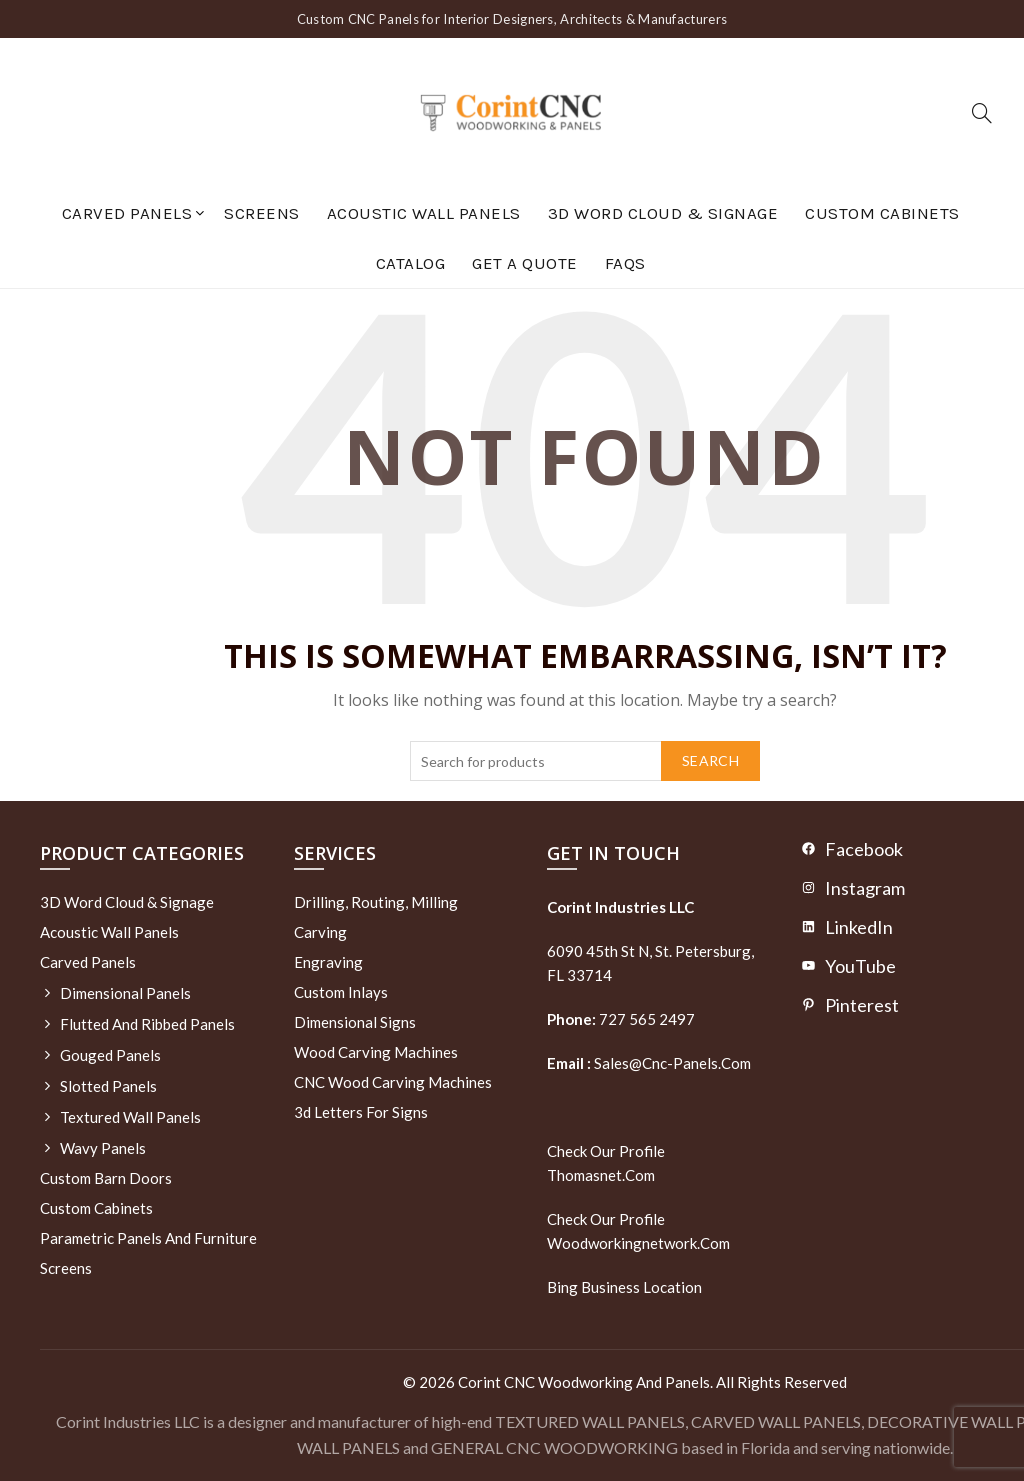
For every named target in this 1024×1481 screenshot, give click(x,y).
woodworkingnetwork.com (638, 1243)
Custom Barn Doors (106, 1178)
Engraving (328, 962)
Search (710, 760)
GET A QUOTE (525, 263)
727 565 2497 (645, 1019)
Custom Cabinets (882, 213)
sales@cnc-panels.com (649, 1063)
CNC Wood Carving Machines (393, 1082)
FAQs (625, 263)
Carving (320, 932)
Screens (262, 213)
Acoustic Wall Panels (424, 213)
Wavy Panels (103, 1148)
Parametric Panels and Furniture (148, 1238)
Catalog (411, 263)
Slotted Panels (108, 1086)
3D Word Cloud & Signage (663, 213)
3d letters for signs (361, 1112)
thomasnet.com (601, 1175)
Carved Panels (127, 213)
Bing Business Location (624, 1287)
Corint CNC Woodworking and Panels (584, 1382)
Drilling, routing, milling (376, 902)
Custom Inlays (341, 992)
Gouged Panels (110, 1055)
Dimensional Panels (125, 993)
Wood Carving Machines (376, 1052)
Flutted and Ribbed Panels (147, 1024)
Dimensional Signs (355, 1022)
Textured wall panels (130, 1117)
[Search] (982, 113)
